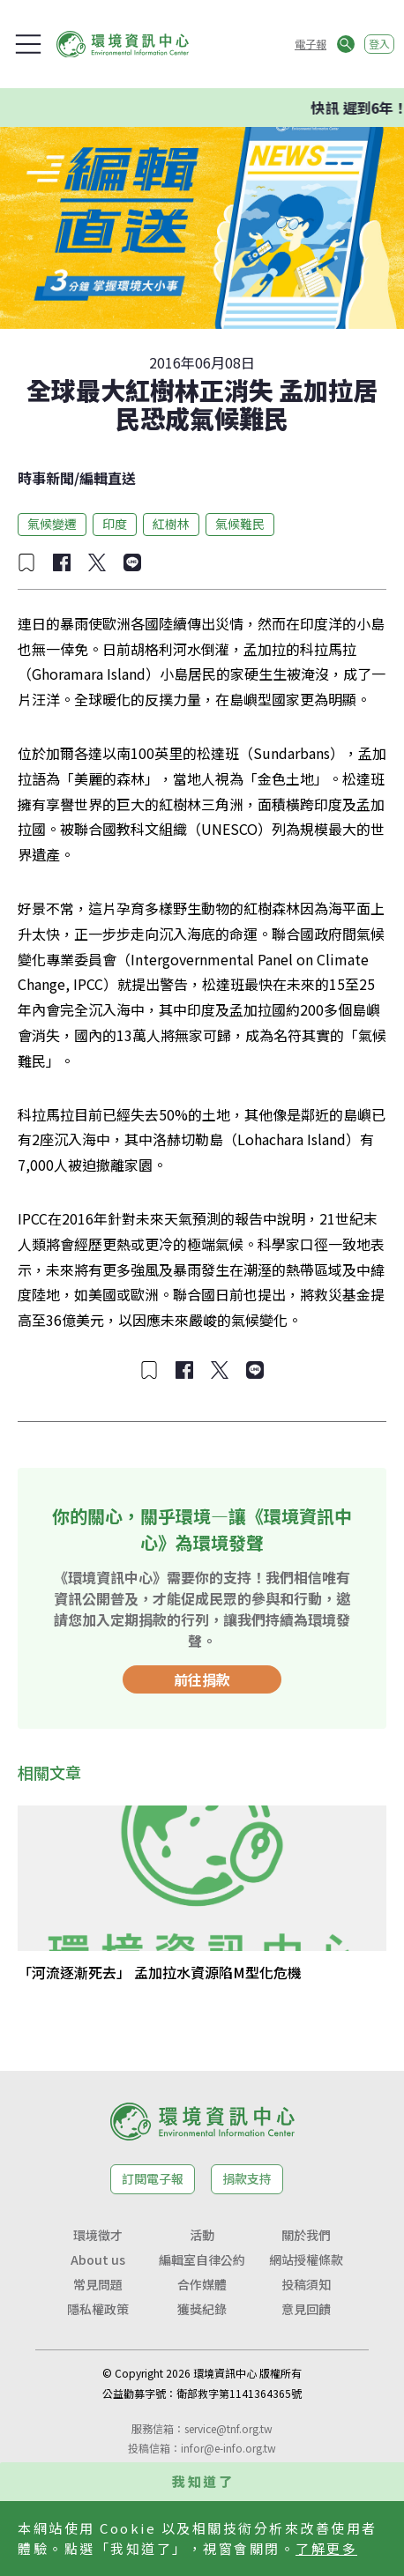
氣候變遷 (52, 523)
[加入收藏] (26, 562)
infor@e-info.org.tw (228, 2447)
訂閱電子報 (152, 2178)
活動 (202, 2235)
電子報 (310, 43)
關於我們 (306, 2235)
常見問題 (98, 2284)
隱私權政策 (98, 2309)
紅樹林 (171, 523)
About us (98, 2259)
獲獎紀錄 (202, 2309)
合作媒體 (202, 2284)
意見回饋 (306, 2309)
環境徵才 (98, 2235)
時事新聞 (46, 477)
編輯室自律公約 (202, 2259)
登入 (379, 43)
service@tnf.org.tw (228, 2428)
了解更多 (326, 2548)
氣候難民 (240, 523)
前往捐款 (202, 1679)
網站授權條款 (306, 2259)
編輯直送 (107, 477)
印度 (114, 523)
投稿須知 (306, 2284)
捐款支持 (247, 2178)
